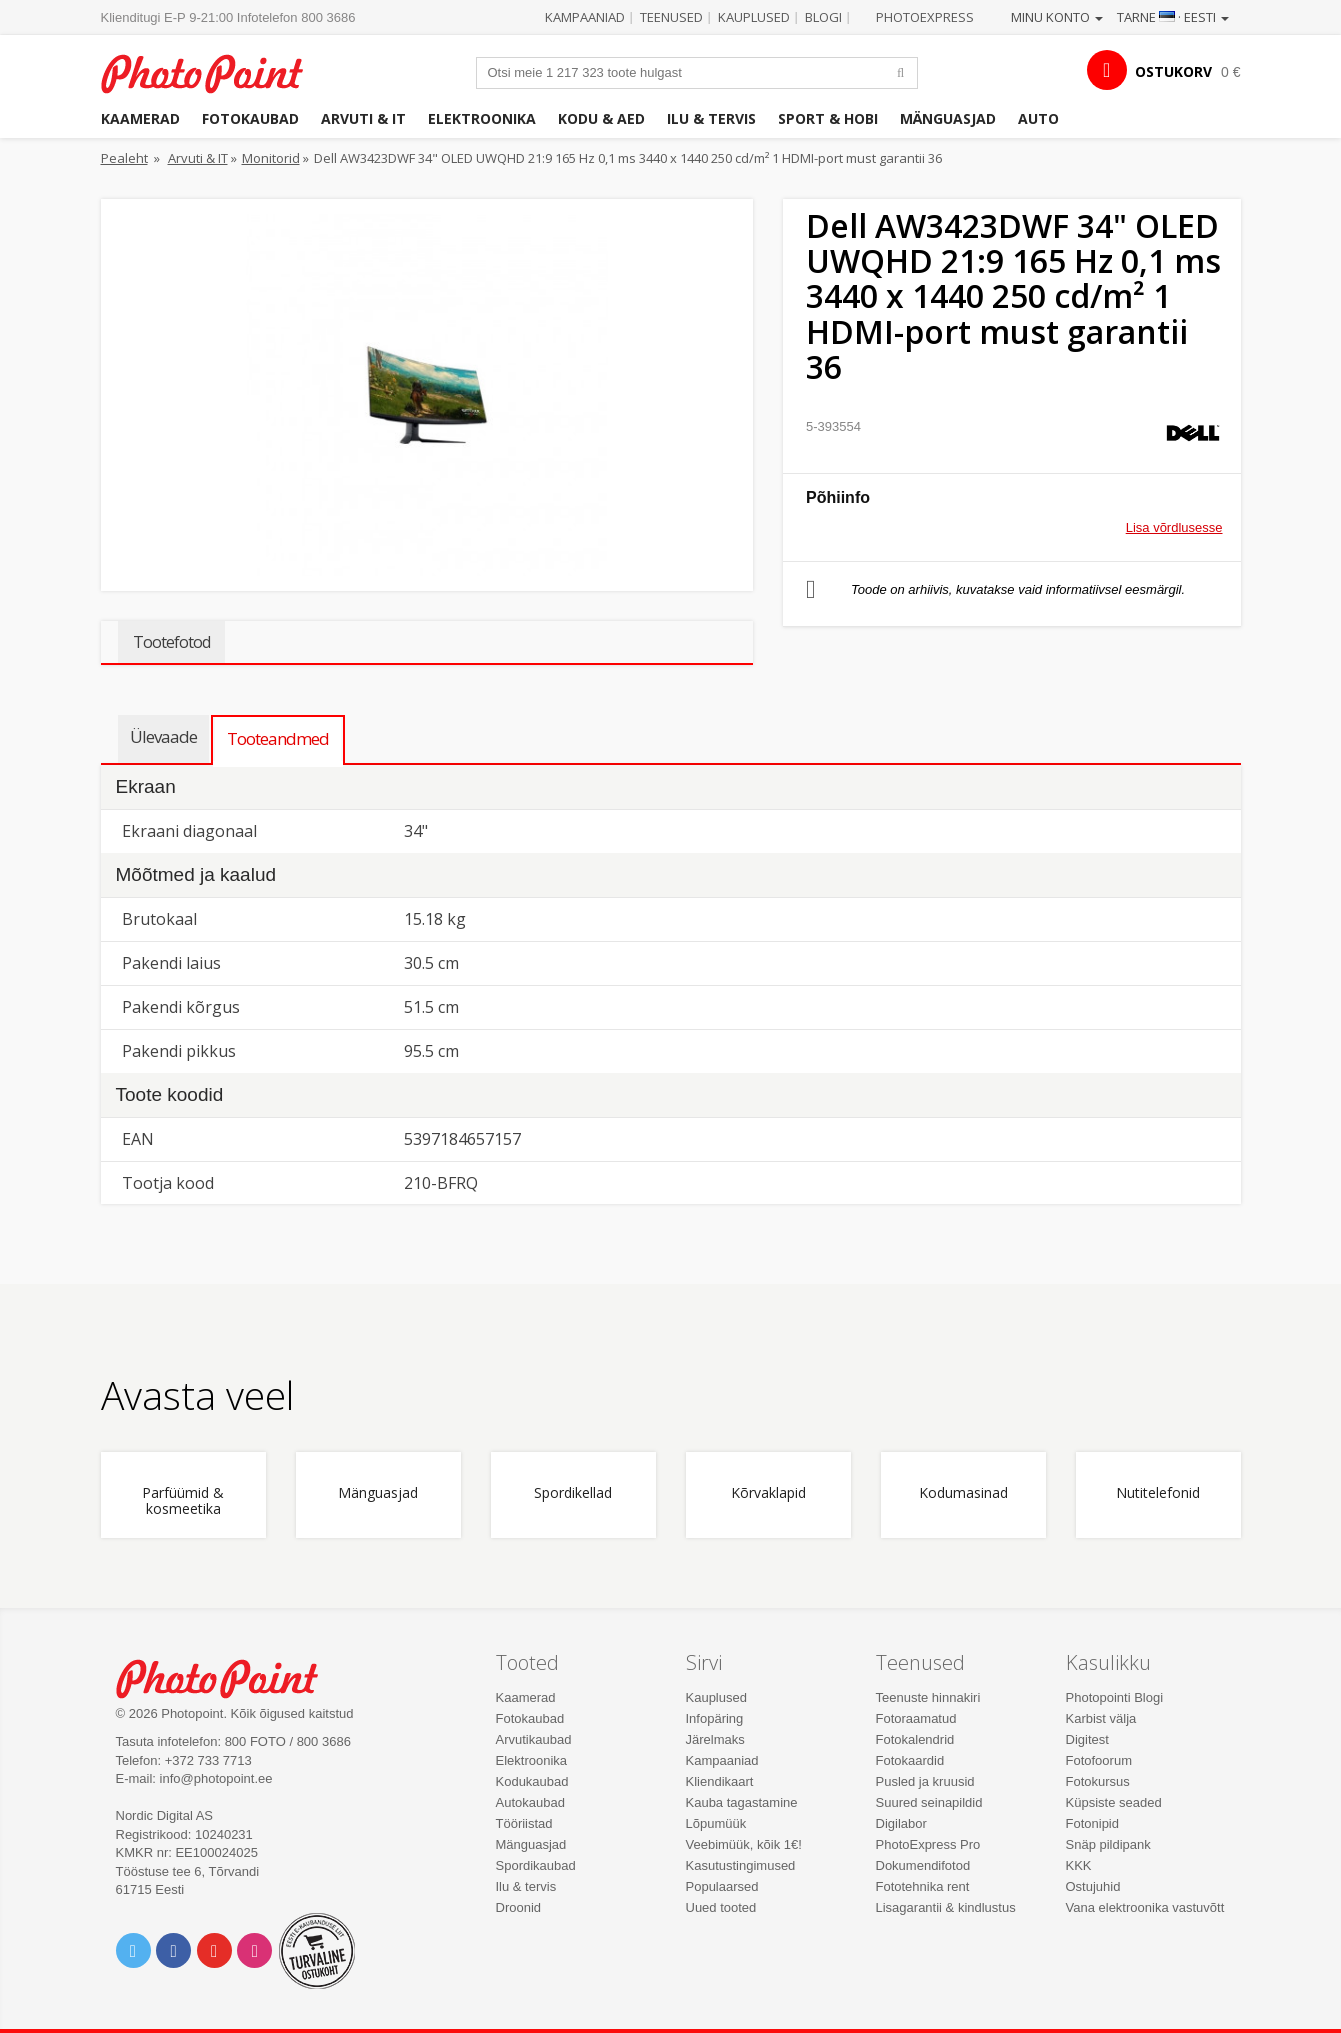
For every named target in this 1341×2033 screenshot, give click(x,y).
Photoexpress (925, 17)
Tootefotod (171, 642)
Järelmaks (715, 1739)
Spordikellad (573, 1493)
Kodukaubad (532, 1781)
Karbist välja (1101, 1718)
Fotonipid (1092, 1823)
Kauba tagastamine (742, 1802)
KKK (1079, 1865)
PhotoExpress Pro (928, 1844)
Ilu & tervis (711, 118)
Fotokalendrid (915, 1739)
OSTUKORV (1173, 71)
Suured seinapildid (929, 1802)
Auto (1038, 118)
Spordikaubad (536, 1865)
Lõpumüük (716, 1823)
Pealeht (124, 158)
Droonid (519, 1907)
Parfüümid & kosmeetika (183, 1501)
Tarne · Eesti (1173, 17)
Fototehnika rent (923, 1886)
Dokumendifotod (923, 1865)
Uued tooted (721, 1907)
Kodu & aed (601, 118)
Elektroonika (482, 118)
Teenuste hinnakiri (928, 1697)
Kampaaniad (585, 17)
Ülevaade (163, 736)
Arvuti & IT (363, 118)
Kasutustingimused (741, 1865)
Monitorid (271, 158)
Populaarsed (722, 1886)
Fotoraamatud (916, 1718)
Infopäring (715, 1718)
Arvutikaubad (534, 1739)
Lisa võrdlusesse (1174, 527)
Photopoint (214, 71)
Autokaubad (530, 1802)
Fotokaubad (250, 118)
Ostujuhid (1093, 1886)
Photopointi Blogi (1115, 1697)
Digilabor (901, 1823)
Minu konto (1057, 17)
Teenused (671, 17)
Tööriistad (524, 1823)
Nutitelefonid (1158, 1493)
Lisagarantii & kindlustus (946, 1907)
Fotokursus (1098, 1781)
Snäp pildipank (1108, 1844)
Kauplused (754, 17)
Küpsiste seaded (1114, 1802)
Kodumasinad (963, 1493)
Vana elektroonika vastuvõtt (1145, 1907)
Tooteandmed (278, 738)
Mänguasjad (948, 118)
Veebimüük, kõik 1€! (744, 1844)
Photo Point (229, 1676)
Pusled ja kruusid (925, 1781)
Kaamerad (140, 118)
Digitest (1087, 1739)
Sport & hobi (828, 118)
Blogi (823, 17)
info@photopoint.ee (216, 1778)
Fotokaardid (910, 1760)
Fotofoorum (1099, 1760)
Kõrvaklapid (768, 1493)
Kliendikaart (720, 1781)
